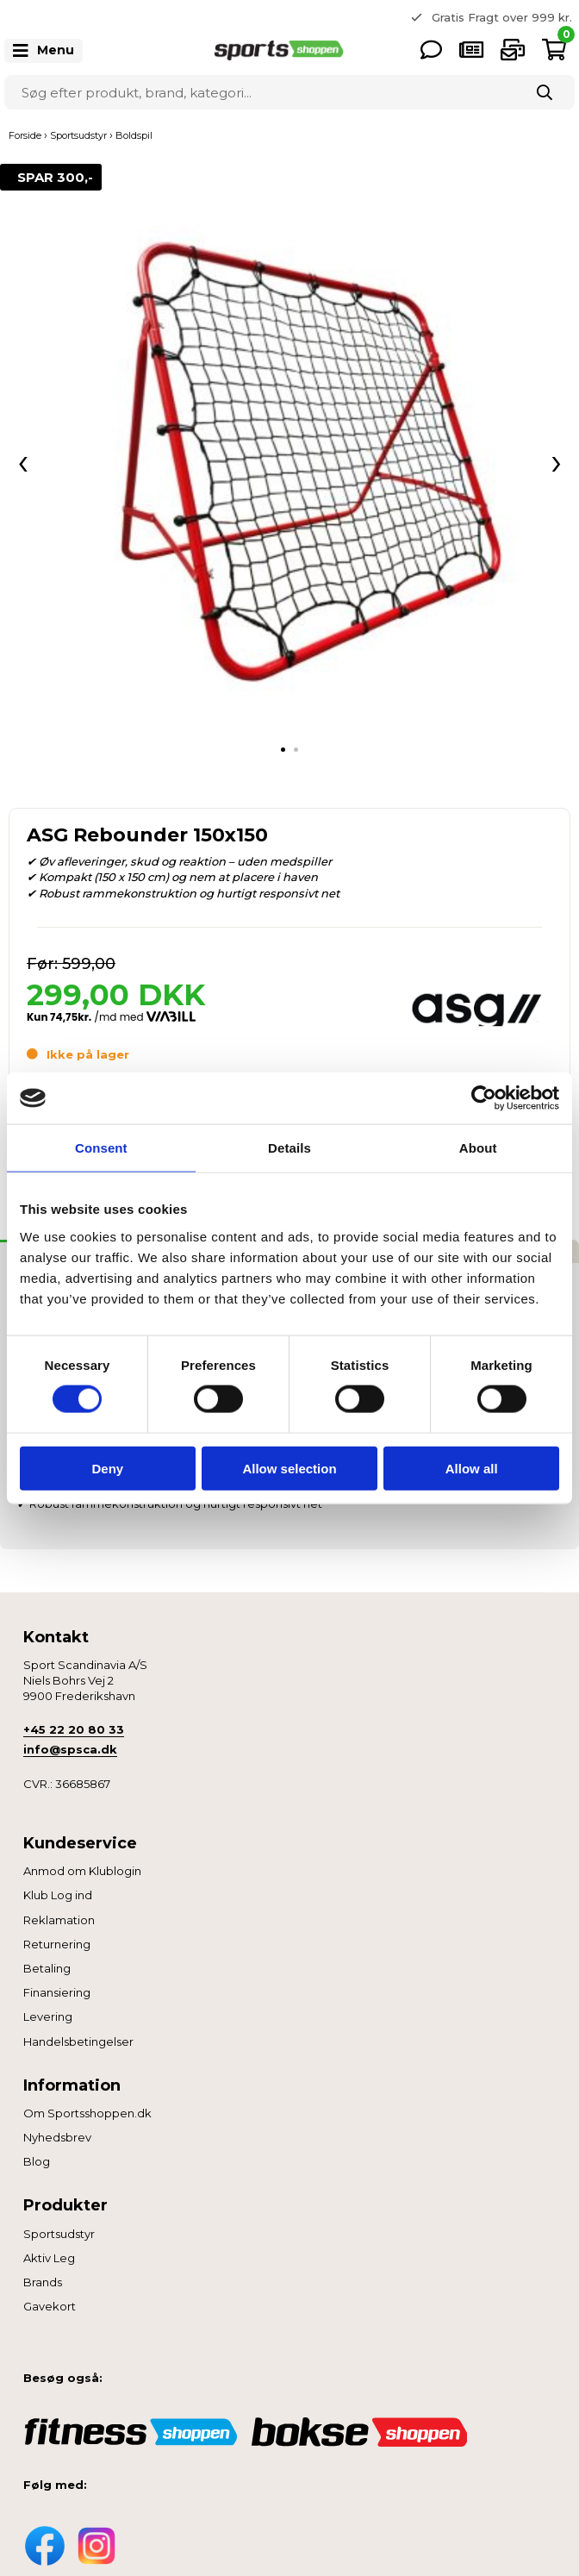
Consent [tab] (101, 1148)
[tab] (283, 749)
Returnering (56, 1944)
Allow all (471, 1467)
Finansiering (56, 1992)
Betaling (47, 1968)
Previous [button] (276, 17)
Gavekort (49, 2306)
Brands (42, 2282)
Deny (107, 1467)
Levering (47, 2016)
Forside (25, 135)
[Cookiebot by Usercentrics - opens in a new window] (483, 1098)
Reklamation (59, 1920)
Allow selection (289, 1467)
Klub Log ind (57, 1895)
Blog (36, 2161)
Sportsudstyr (59, 2234)
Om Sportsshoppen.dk (87, 2113)
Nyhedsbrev (57, 2137)
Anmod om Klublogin (82, 1871)
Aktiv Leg (49, 2258)
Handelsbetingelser (78, 2041)
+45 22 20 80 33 (73, 1729)
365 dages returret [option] (508, 15)
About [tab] (478, 1148)
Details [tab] (289, 1148)
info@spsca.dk (70, 1749)
